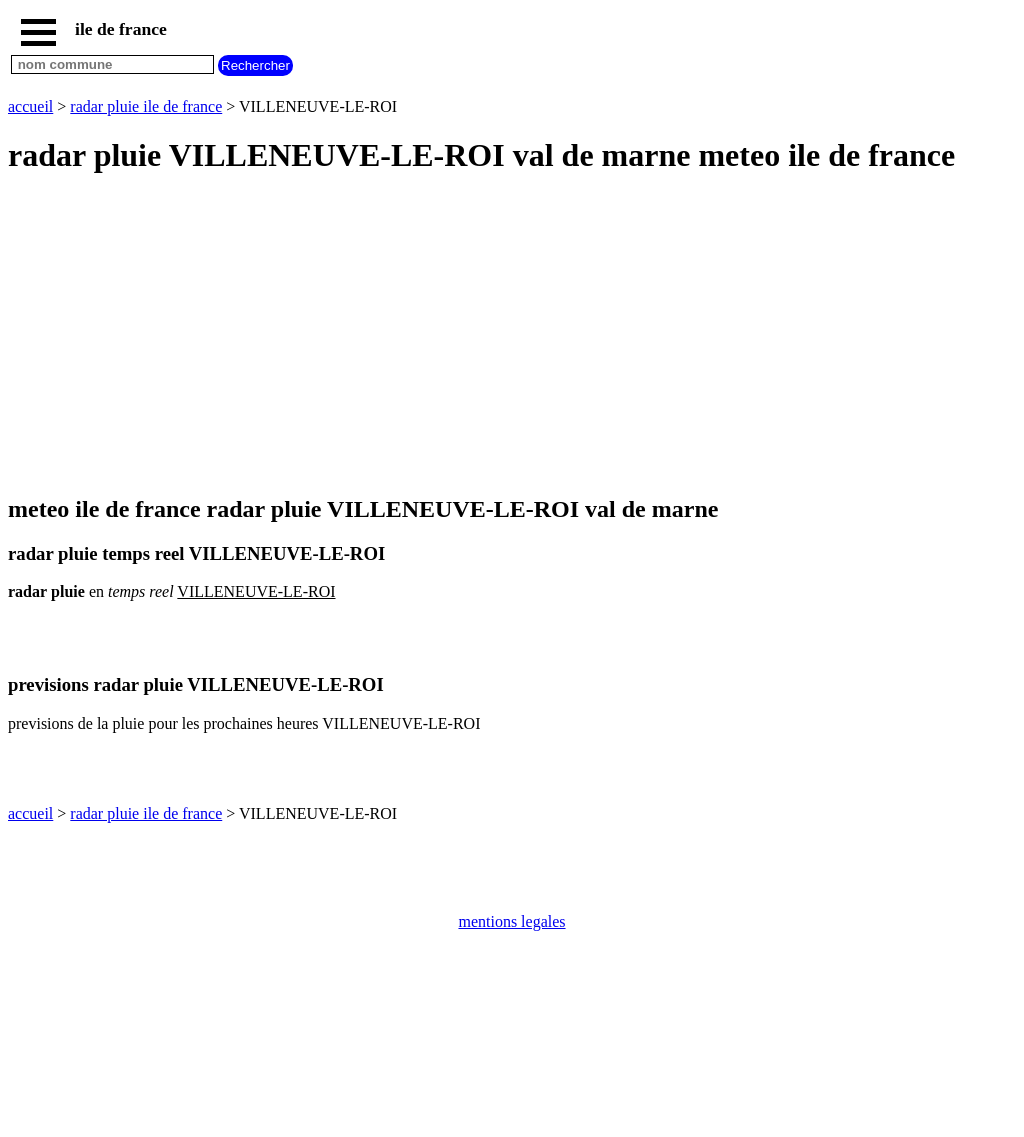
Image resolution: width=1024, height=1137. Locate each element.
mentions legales (511, 921)
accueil (30, 106)
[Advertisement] (512, 336)
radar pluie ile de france (146, 106)
